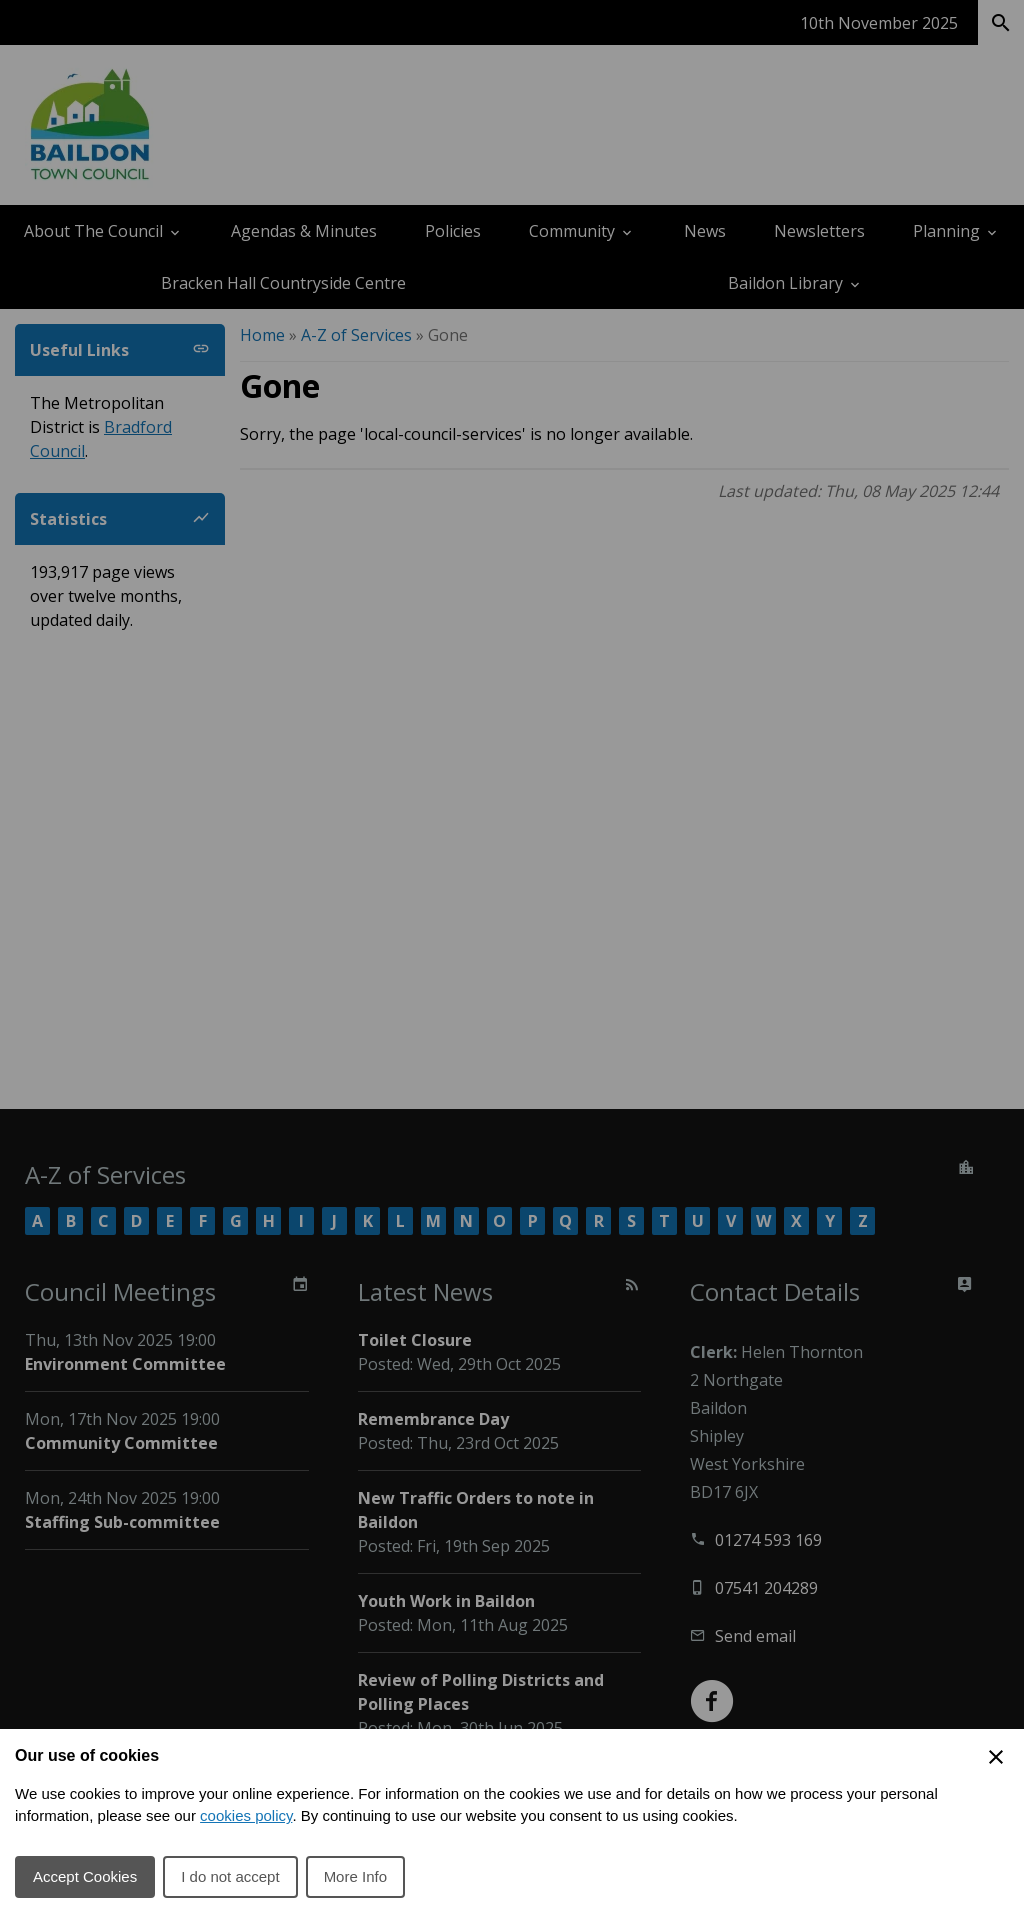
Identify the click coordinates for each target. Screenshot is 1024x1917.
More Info (355, 1876)
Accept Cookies (85, 1876)
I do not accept (230, 1876)
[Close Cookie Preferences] (996, 1757)
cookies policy (246, 1815)
